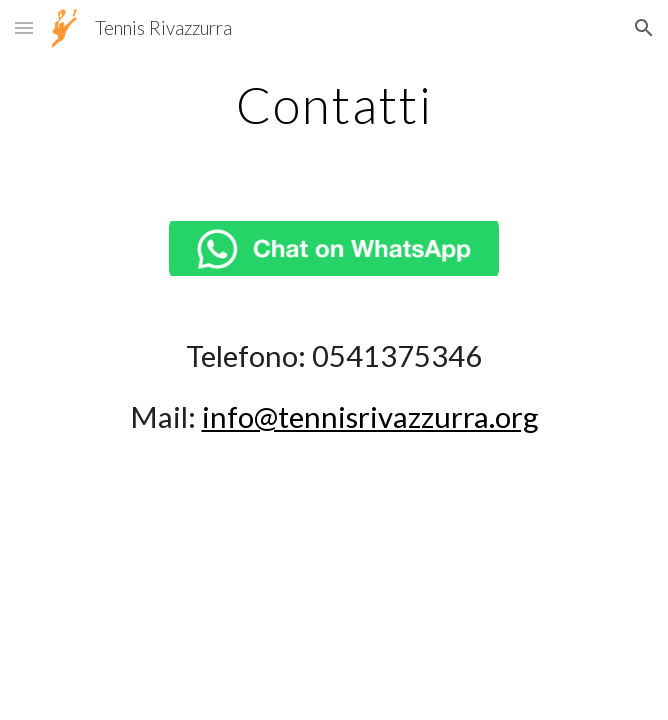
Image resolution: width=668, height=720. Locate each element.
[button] (24, 27)
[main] (333, 105)
